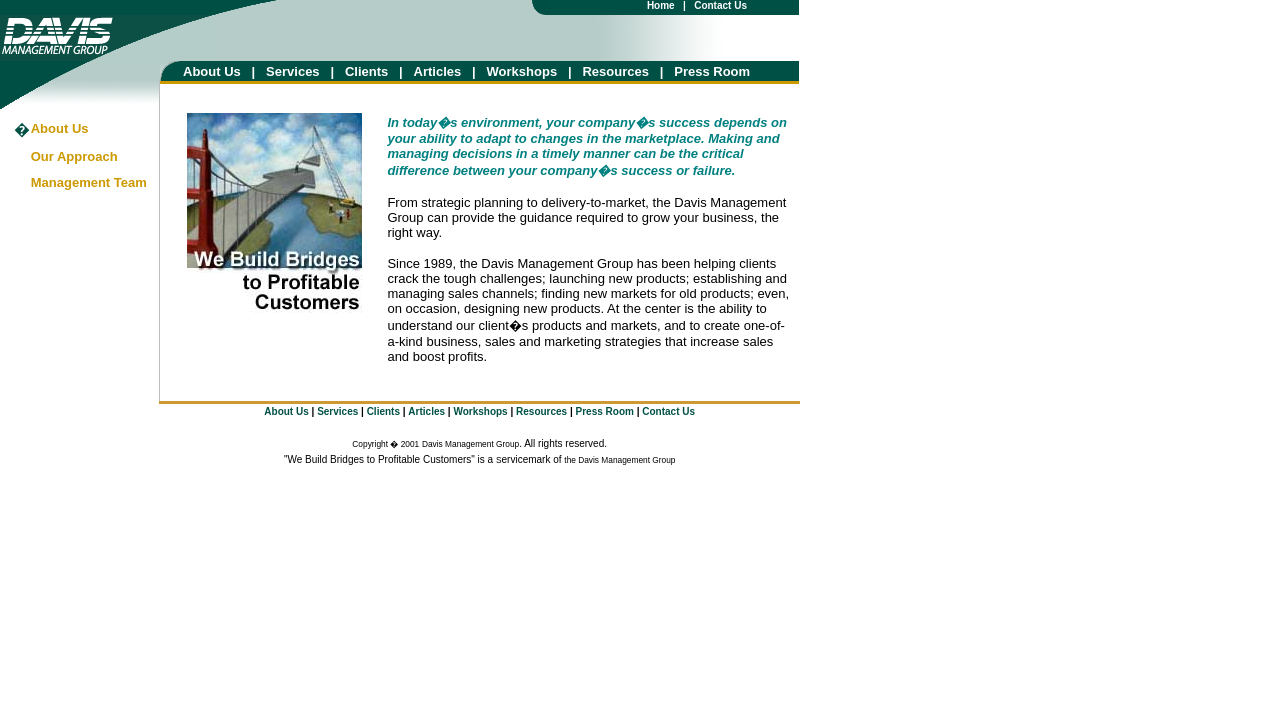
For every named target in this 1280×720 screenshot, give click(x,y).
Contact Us (720, 5)
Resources (615, 71)
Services (293, 71)
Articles (443, 71)
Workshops (522, 71)
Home (661, 5)
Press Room (712, 71)
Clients (366, 71)
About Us (212, 71)
